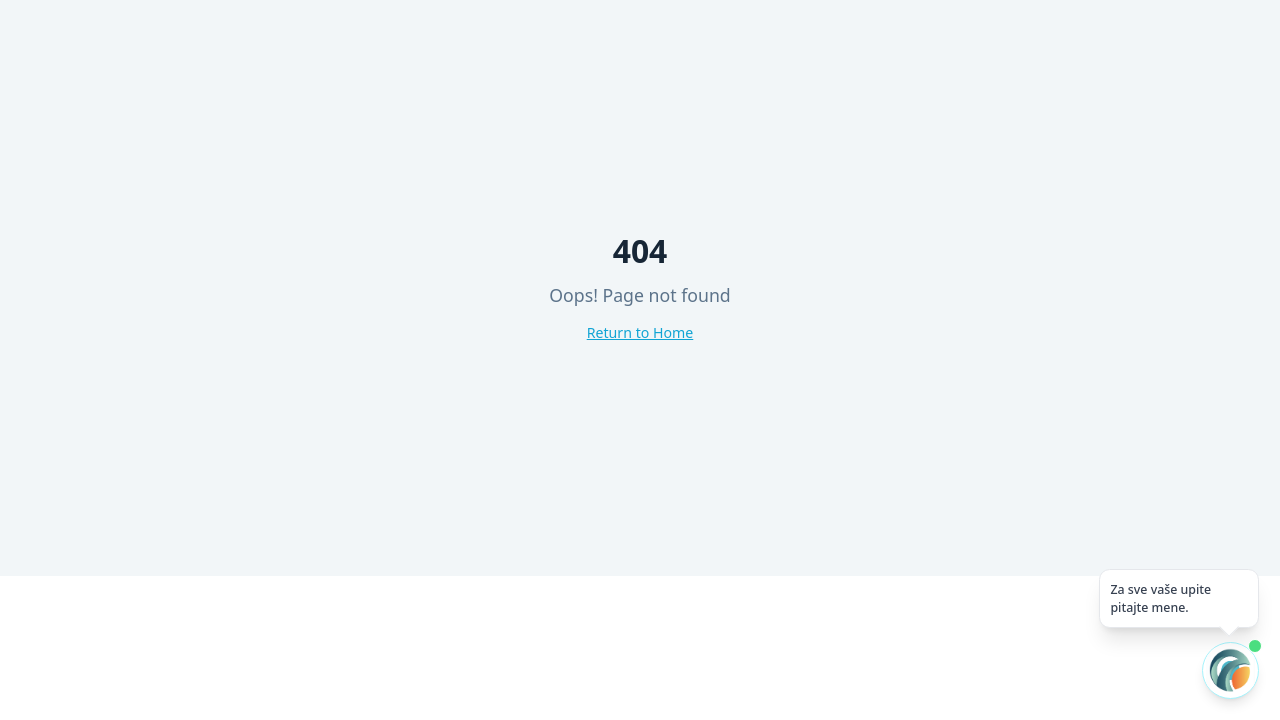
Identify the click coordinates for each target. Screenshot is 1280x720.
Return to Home (640, 332)
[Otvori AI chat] (1230, 670)
